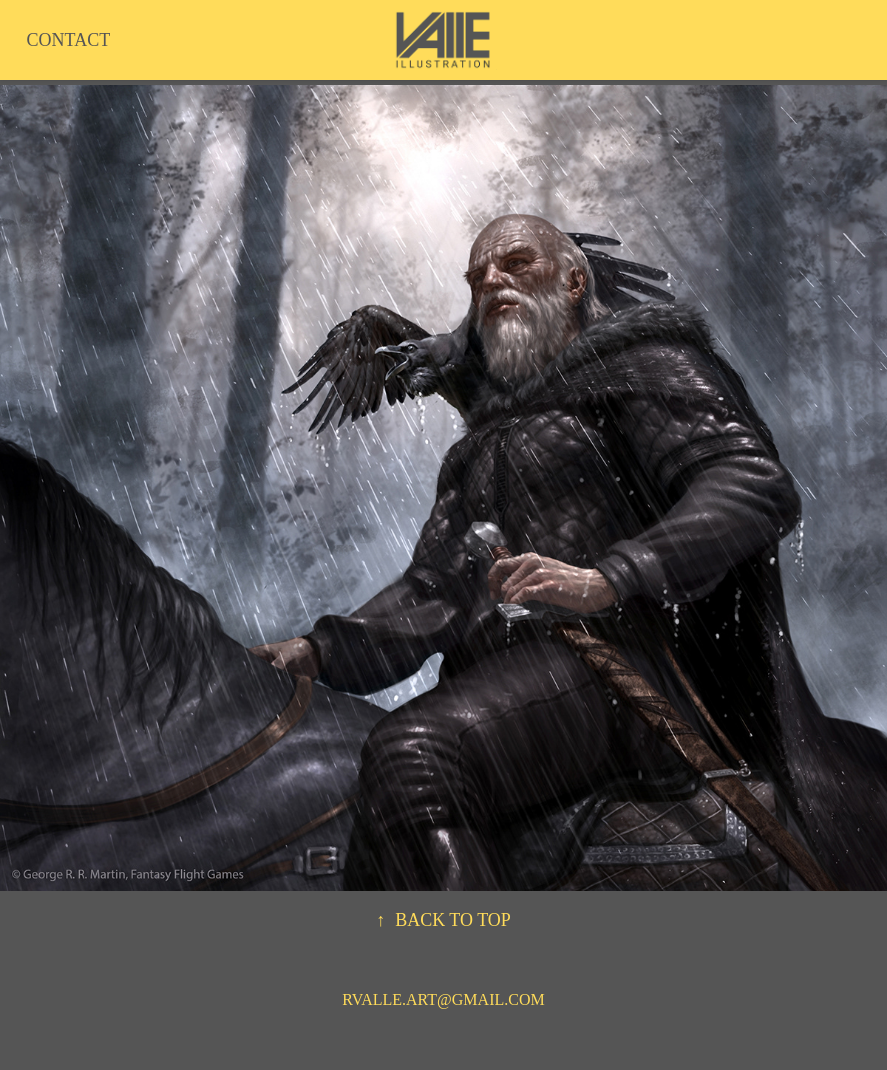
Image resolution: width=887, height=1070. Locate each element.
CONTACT (69, 40)
